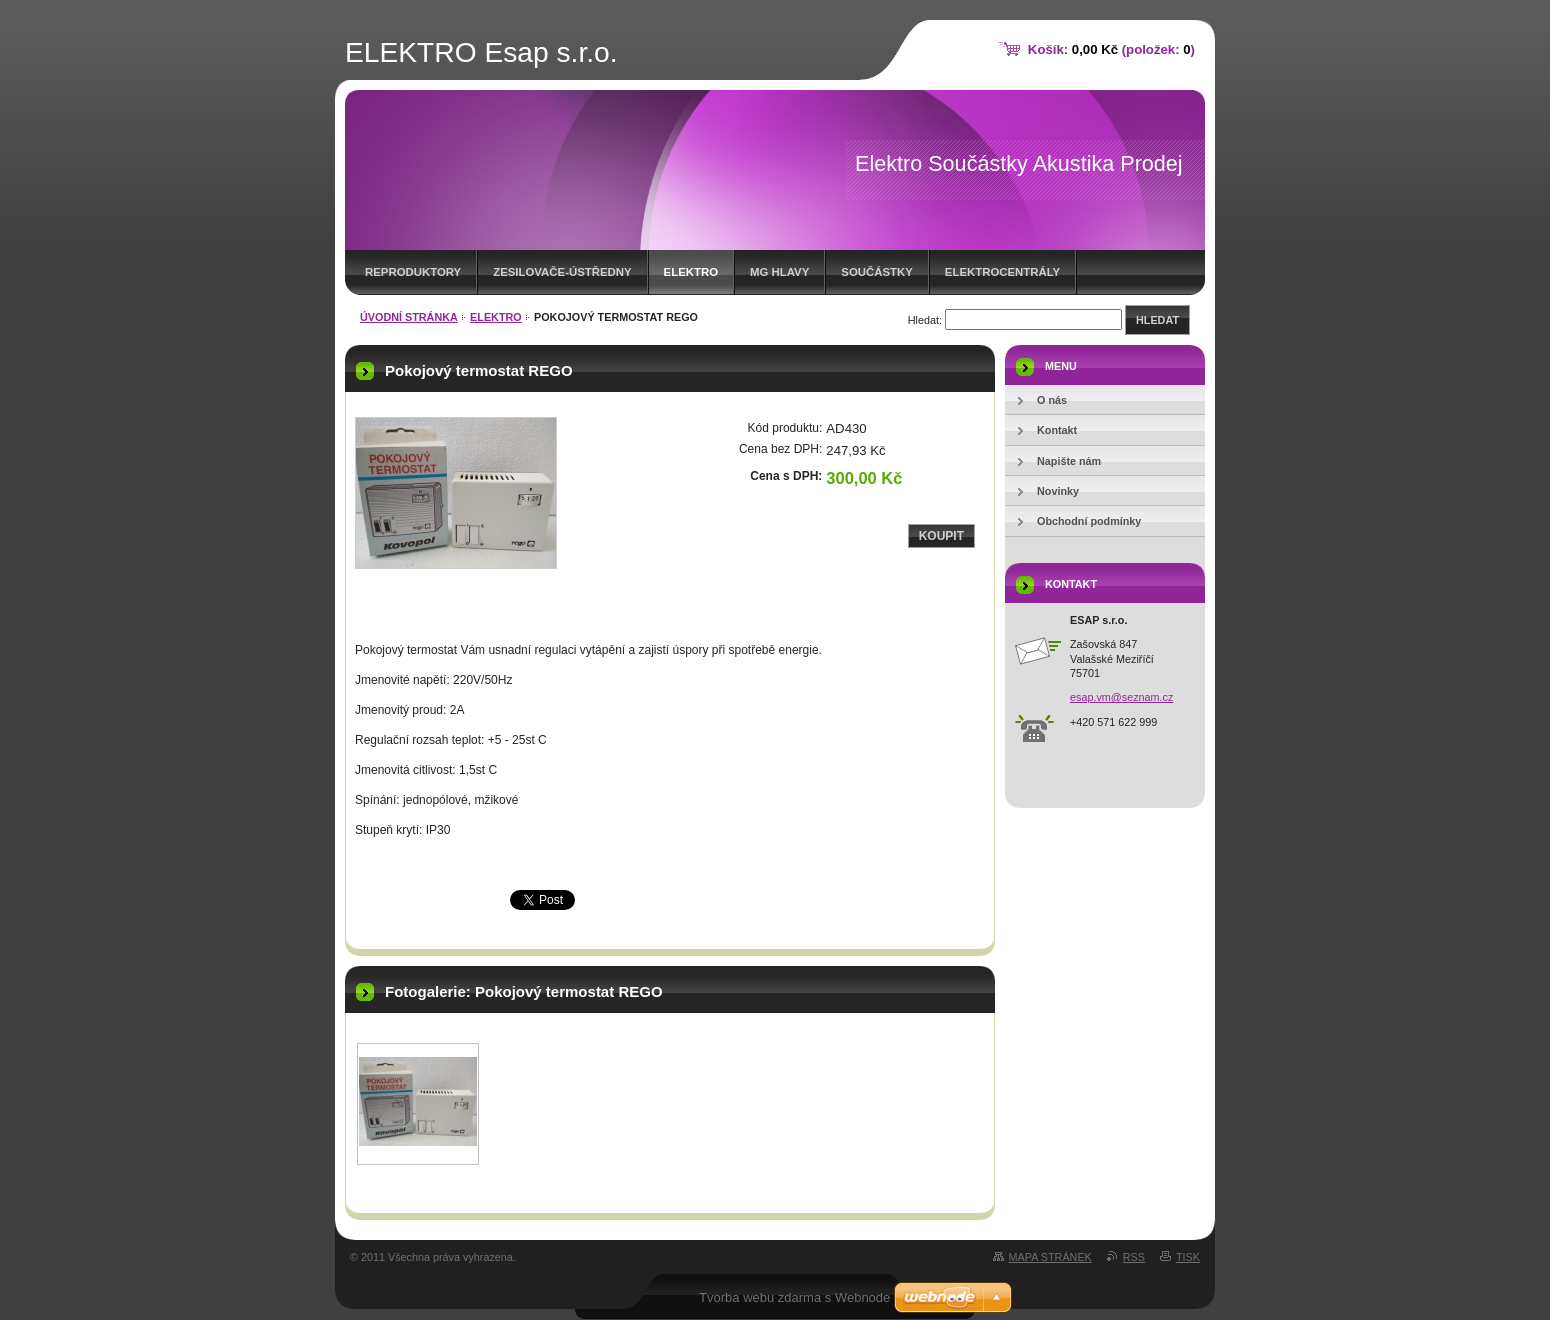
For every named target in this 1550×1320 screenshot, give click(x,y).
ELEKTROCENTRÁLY (1002, 272)
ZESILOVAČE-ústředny (562, 272)
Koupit (941, 536)
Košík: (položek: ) (1111, 49)
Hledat (1157, 320)
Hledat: (925, 320)
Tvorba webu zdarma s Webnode (794, 1297)
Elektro (691, 272)
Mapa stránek (1050, 1257)
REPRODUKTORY (413, 272)
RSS (1134, 1257)
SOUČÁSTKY (877, 272)
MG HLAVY (779, 272)
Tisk (1188, 1257)
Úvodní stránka (409, 317)
